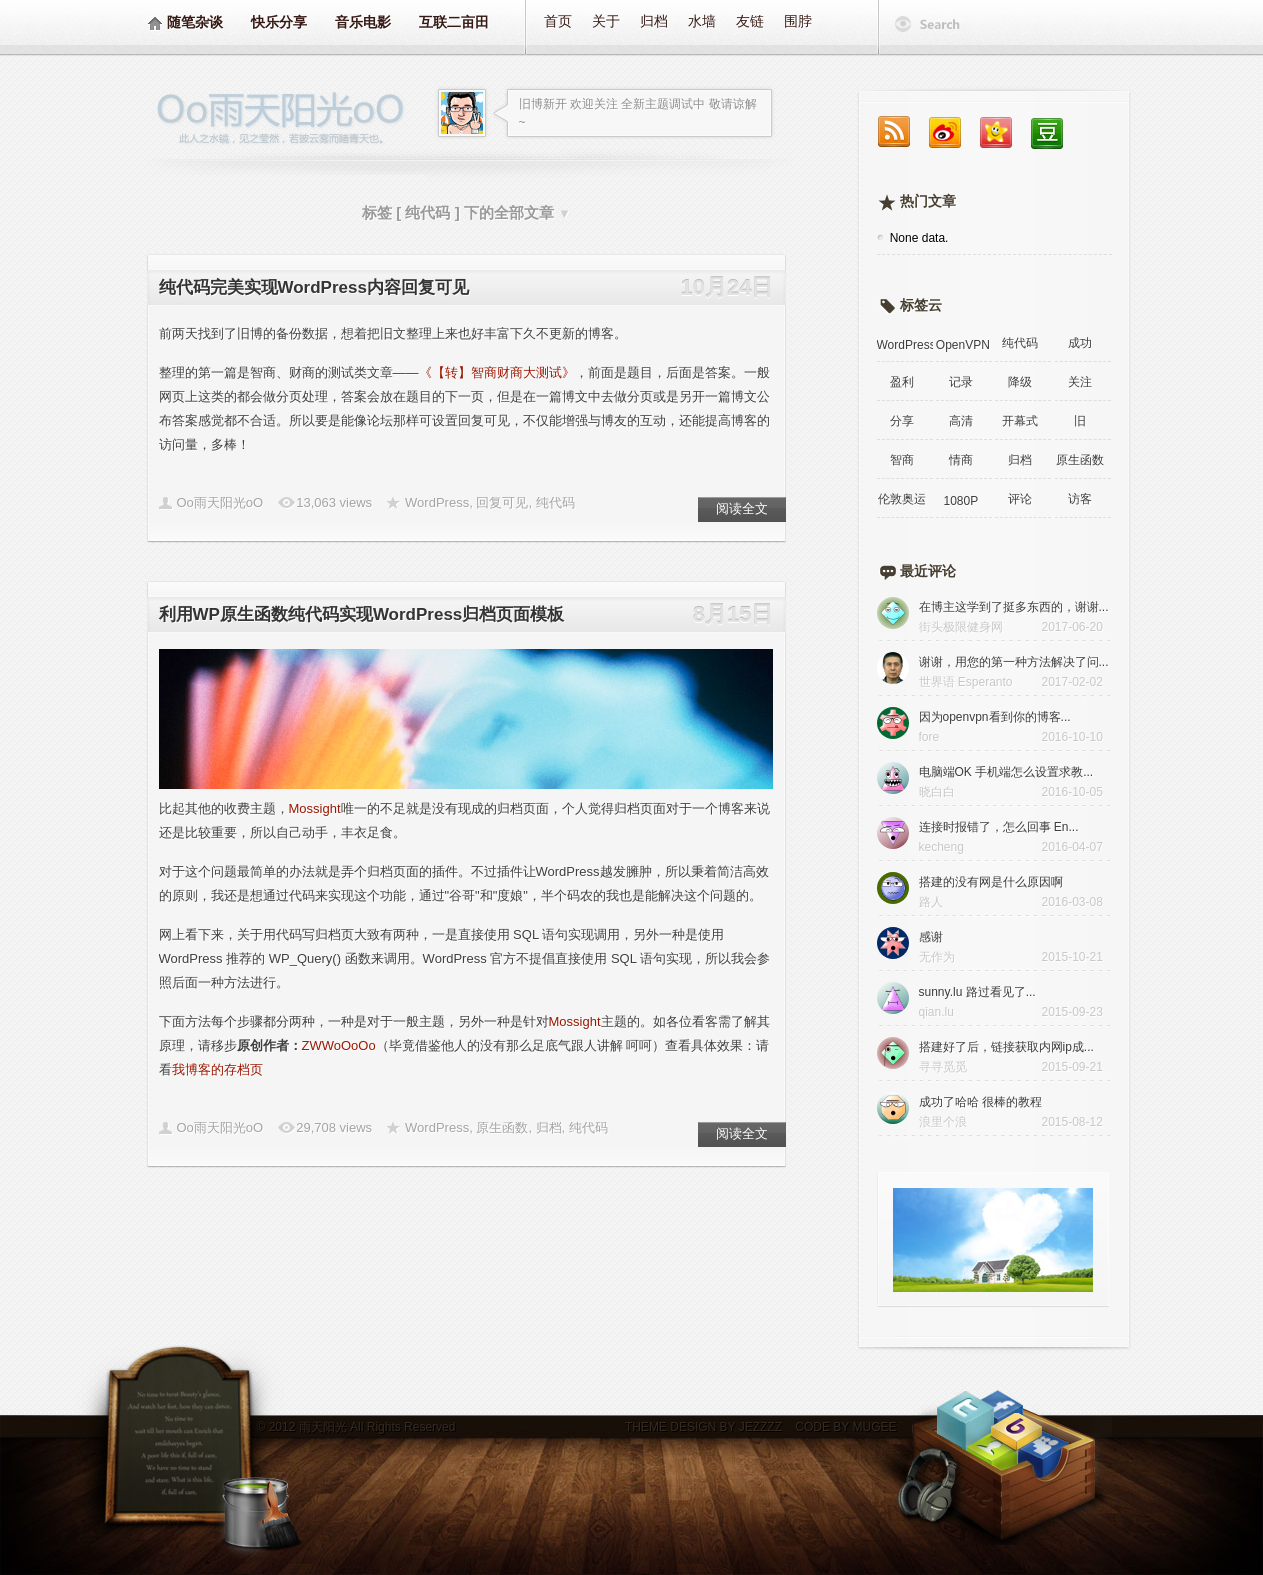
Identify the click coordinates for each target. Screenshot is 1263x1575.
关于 (606, 21)
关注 (1080, 382)
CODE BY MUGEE (844, 1427)
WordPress (437, 502)
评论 (1020, 499)
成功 (1080, 343)
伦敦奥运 (902, 499)
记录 (961, 382)
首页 (558, 21)
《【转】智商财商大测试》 (497, 372)
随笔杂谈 (195, 22)
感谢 (931, 937)
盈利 (902, 382)
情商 (961, 460)
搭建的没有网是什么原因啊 (991, 882)
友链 (750, 21)
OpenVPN (963, 345)
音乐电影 (363, 22)
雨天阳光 (323, 1427)
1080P (960, 501)
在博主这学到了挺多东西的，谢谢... (1014, 607)
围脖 (798, 21)
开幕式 (1020, 421)
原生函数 (502, 1127)
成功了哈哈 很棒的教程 (980, 1102)
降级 (1020, 382)
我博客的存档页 (217, 1069)
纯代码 (555, 502)
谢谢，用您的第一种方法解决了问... (1014, 662)
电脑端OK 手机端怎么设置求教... (1006, 772)
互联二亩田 (454, 22)
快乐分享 (279, 22)
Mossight (315, 808)
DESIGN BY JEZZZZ (726, 1427)
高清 (961, 421)
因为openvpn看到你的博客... (995, 717)
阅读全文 (742, 508)
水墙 (702, 21)
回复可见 (502, 502)
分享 (902, 421)
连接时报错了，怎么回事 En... (999, 827)
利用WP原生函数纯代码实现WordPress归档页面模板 (362, 614)
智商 (902, 460)
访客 (1080, 499)
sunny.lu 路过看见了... (977, 992)
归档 (654, 21)
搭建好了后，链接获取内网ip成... (1006, 1047)
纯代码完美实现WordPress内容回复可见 (314, 287)
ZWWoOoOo (339, 1045)
